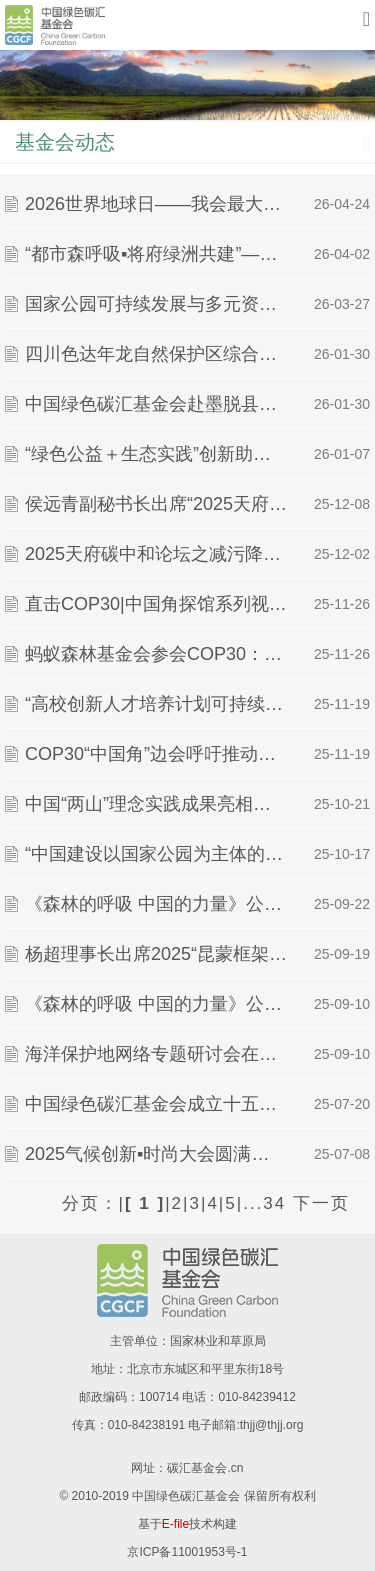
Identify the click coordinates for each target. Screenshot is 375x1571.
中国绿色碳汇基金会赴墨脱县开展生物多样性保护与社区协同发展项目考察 (156, 404)
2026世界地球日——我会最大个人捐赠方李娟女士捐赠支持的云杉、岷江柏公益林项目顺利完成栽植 (156, 204)
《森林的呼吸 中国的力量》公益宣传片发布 (156, 1004)
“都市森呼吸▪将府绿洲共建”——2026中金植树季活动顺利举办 (156, 254)
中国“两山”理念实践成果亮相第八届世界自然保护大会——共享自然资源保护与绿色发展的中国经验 (156, 804)
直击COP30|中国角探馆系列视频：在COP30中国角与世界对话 (156, 604)
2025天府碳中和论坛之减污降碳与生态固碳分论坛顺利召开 (156, 554)
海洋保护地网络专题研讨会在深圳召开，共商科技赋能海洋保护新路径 (156, 1054)
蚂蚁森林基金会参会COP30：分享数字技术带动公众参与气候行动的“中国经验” (156, 654)
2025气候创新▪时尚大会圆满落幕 (156, 1154)
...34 (264, 1203)
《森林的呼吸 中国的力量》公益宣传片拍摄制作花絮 (156, 904)
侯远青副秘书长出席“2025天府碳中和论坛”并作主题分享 (156, 504)
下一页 (321, 1203)
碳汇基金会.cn (205, 1468)
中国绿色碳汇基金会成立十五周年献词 (156, 1104)
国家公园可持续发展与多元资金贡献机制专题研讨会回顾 (156, 304)
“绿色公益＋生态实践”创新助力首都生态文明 (156, 454)
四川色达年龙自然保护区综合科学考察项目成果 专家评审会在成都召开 (156, 354)
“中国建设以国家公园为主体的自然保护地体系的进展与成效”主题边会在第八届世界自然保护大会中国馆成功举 (156, 854)
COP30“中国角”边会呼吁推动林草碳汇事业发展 (156, 754)
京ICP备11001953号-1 (187, 1552)
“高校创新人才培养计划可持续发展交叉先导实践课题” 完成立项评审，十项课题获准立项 (156, 704)
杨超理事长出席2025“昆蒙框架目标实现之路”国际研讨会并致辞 (156, 954)
